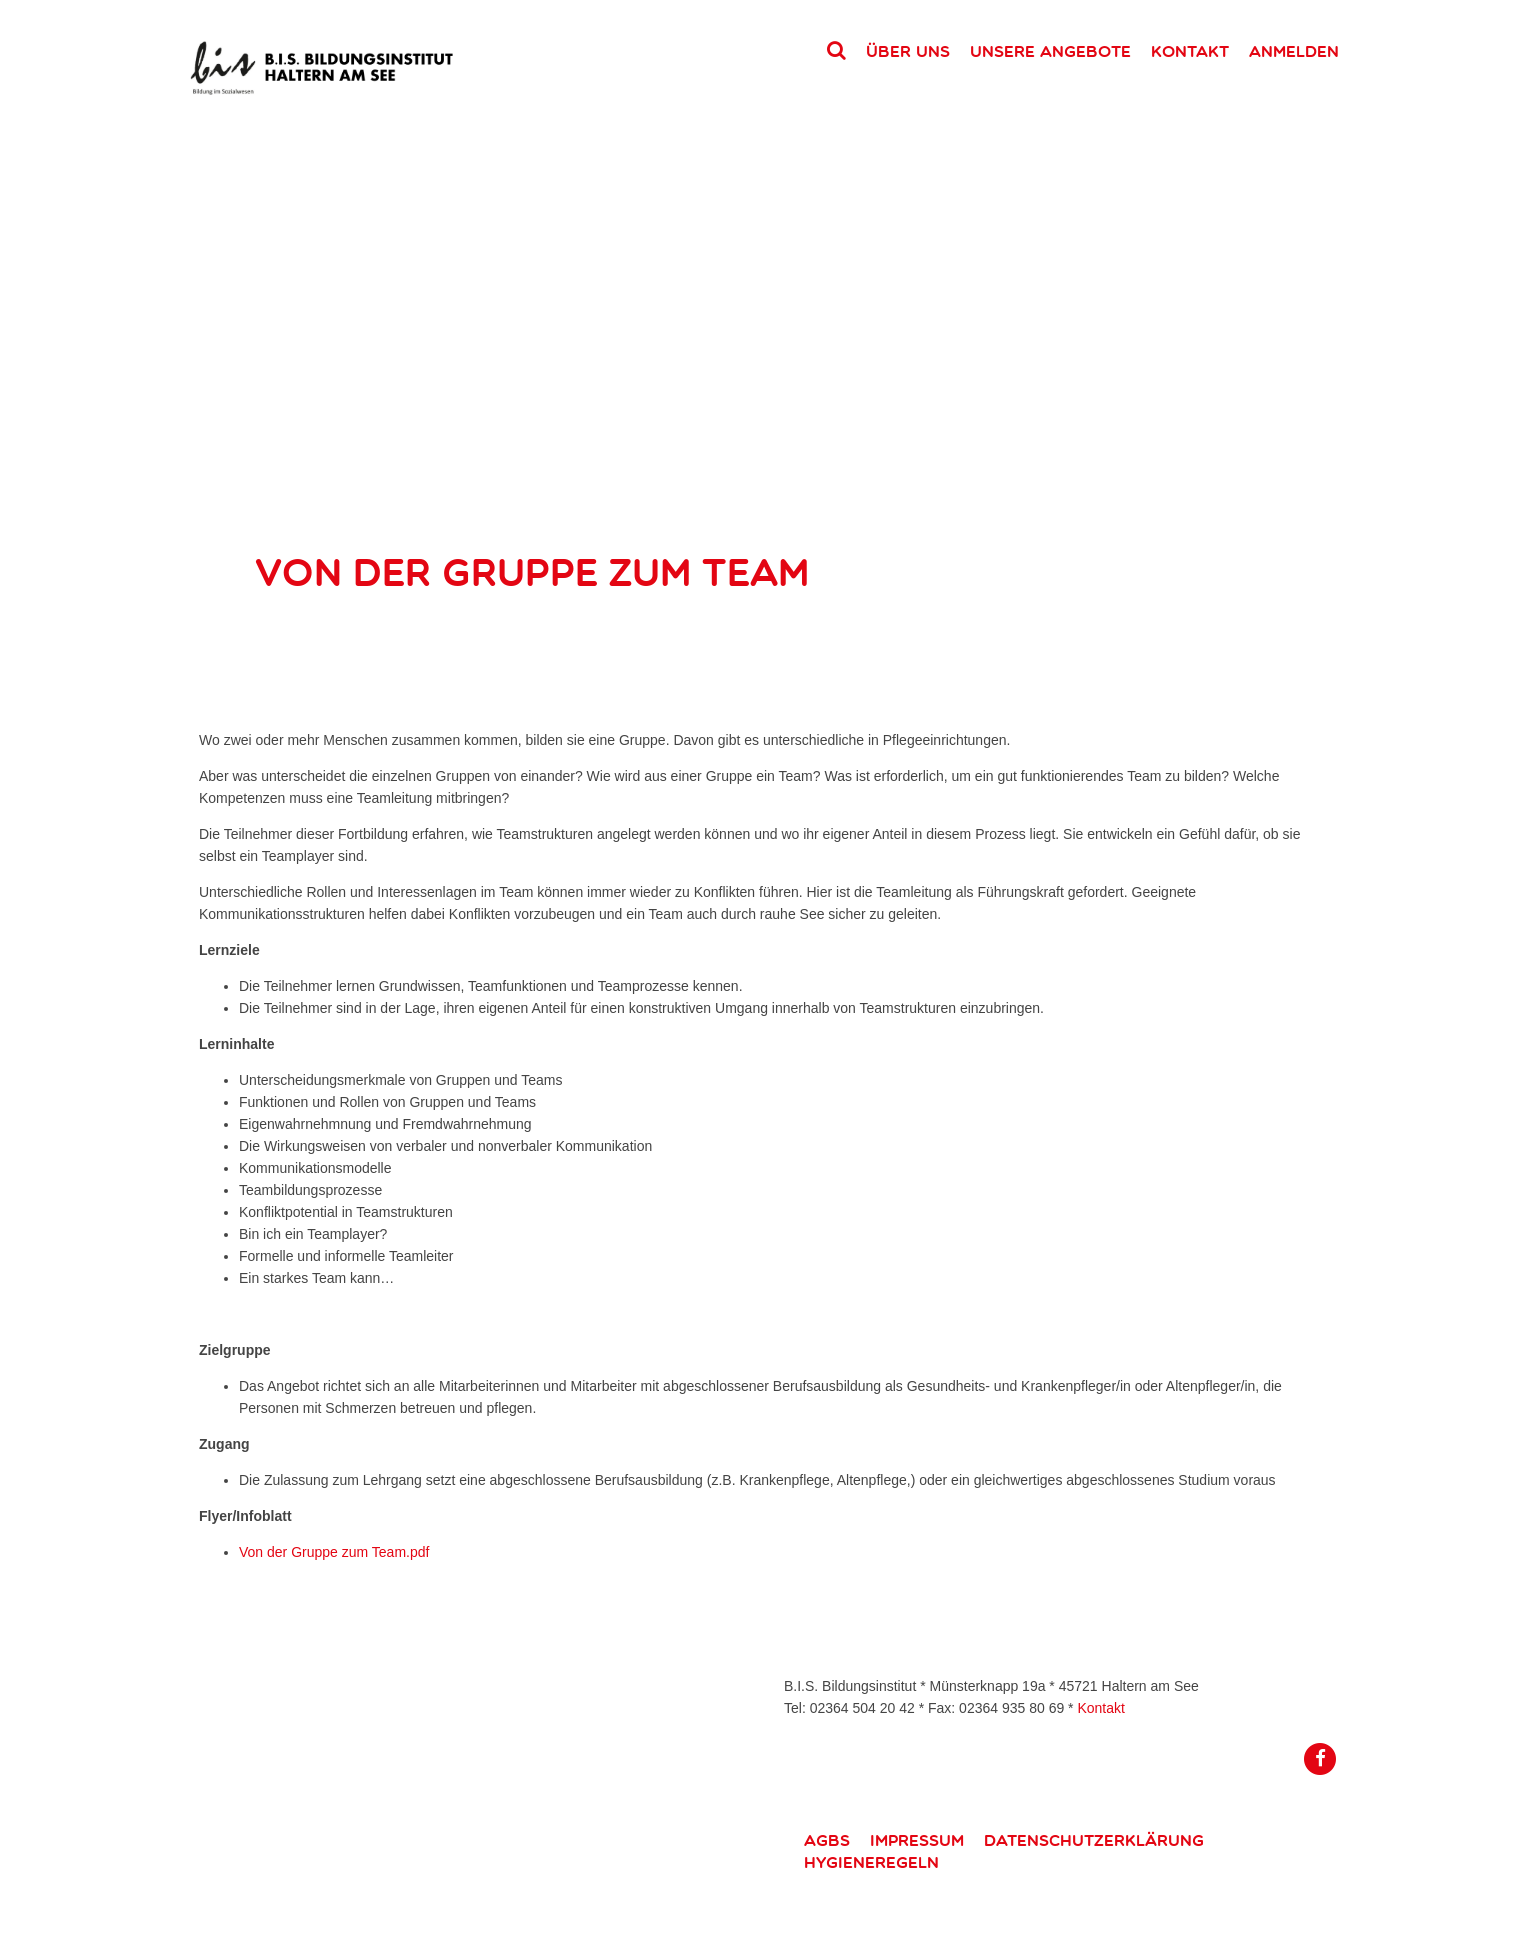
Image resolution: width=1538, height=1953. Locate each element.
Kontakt (1190, 51)
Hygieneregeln (871, 1862)
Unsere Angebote (1050, 51)
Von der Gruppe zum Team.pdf (334, 1552)
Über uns (908, 51)
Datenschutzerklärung (1094, 1840)
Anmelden (1294, 51)
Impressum (917, 1840)
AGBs (827, 1840)
